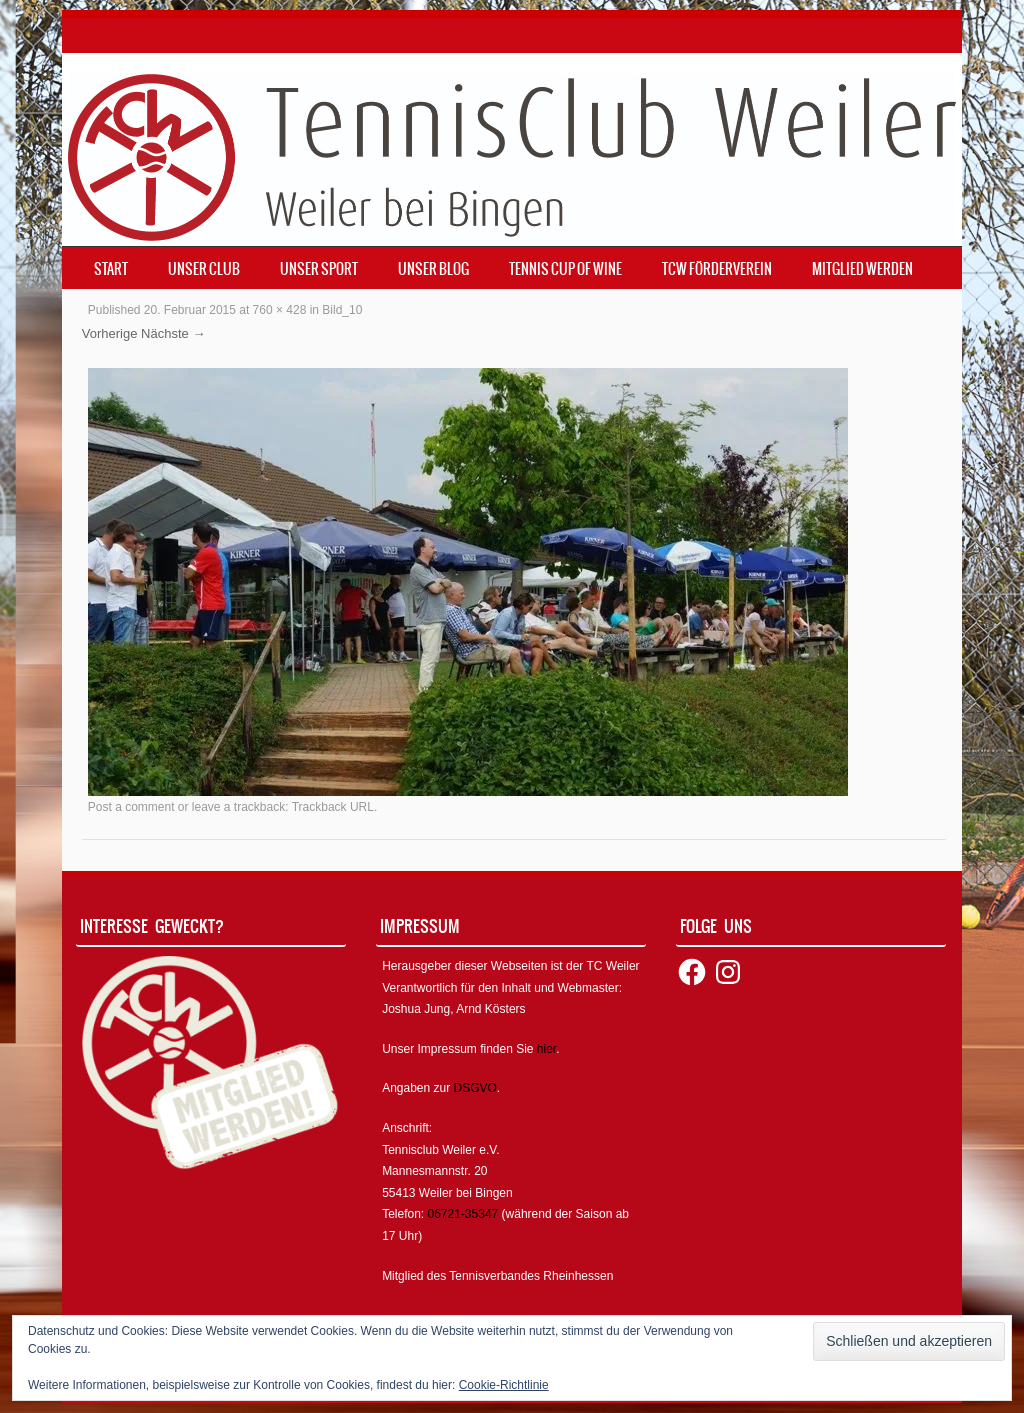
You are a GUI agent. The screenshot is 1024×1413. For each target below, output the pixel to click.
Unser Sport (319, 269)
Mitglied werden (862, 269)
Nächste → (173, 333)
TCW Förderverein (717, 269)
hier (546, 1049)
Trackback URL (333, 807)
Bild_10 (342, 310)
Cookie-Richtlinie (504, 1385)
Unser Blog (433, 269)
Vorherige (110, 333)
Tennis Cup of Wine (565, 269)
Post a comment (131, 807)
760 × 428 (280, 310)
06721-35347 (463, 1214)
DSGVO (475, 1088)
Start (111, 269)
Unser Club (204, 269)
